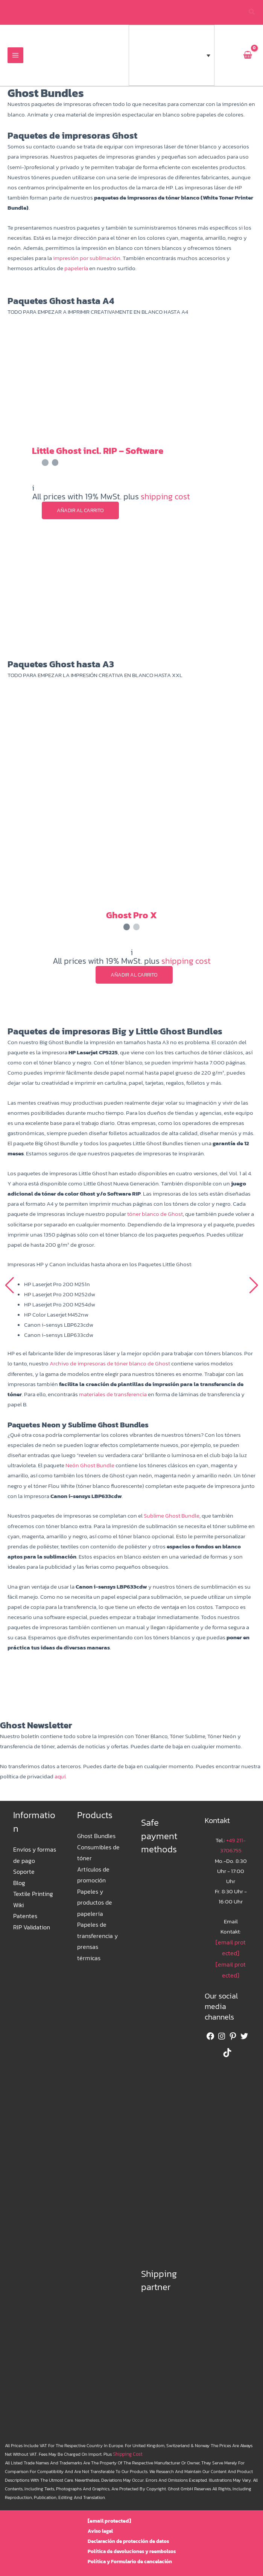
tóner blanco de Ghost (155, 1215)
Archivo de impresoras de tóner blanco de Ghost (110, 1364)
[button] (252, 13)
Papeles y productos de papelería (94, 1896)
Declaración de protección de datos (128, 2541)
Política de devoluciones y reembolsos (131, 2551)
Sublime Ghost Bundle (171, 1516)
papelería (76, 269)
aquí (60, 1776)
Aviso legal (103, 2531)
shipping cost (165, 497)
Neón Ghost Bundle (89, 1466)
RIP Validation (30, 1920)
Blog (18, 1880)
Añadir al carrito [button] (80, 511)
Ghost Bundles (95, 1836)
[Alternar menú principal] (15, 56)
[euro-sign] (228, 56)
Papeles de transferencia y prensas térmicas (98, 1927)
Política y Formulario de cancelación (129, 2561)
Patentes (24, 1910)
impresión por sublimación (86, 259)
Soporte (23, 1869)
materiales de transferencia (113, 1395)
